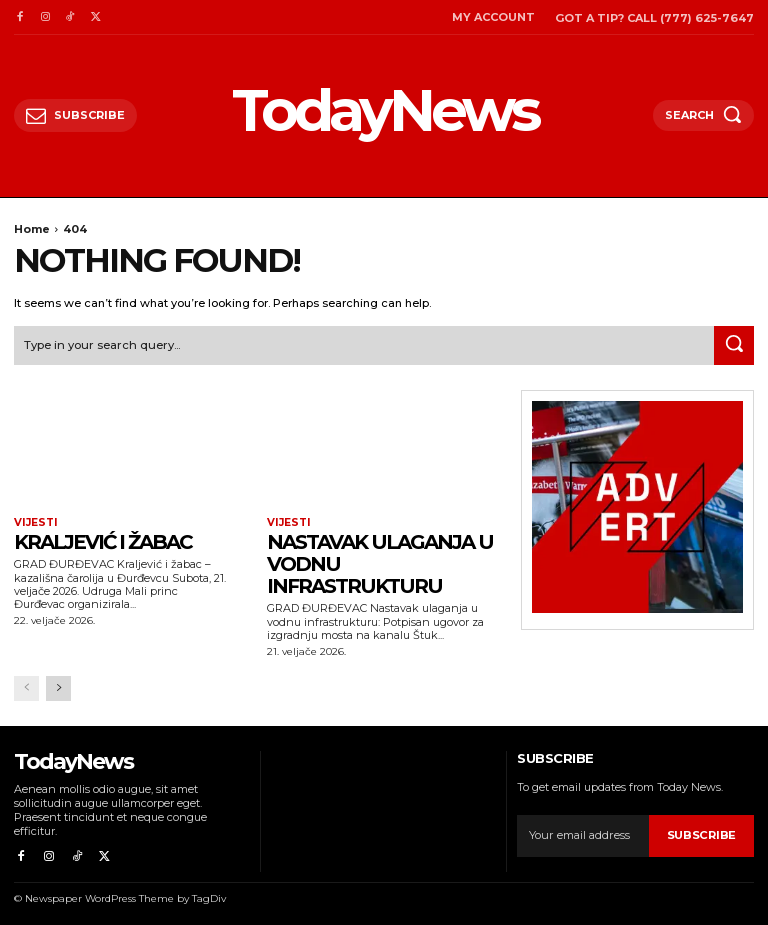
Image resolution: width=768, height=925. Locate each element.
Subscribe (702, 834)
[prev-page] (26, 686)
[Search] (734, 344)
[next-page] (58, 686)
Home (32, 229)
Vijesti (34, 522)
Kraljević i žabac (103, 541)
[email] (583, 834)
